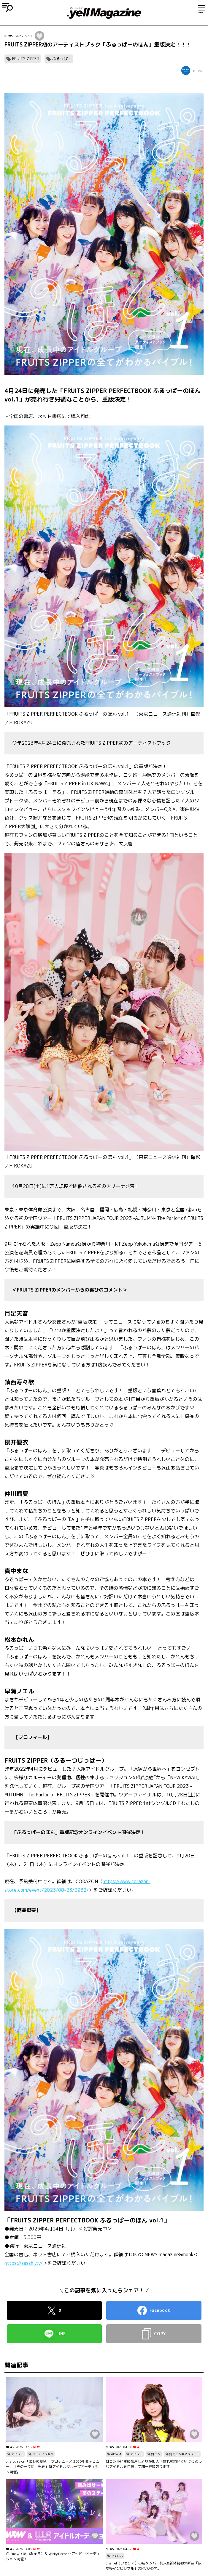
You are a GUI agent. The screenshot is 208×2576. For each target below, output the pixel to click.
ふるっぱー (62, 58)
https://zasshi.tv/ (23, 2263)
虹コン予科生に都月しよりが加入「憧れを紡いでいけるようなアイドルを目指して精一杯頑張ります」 (154, 2464)
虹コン (155, 2454)
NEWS (8, 36)
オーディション (42, 2454)
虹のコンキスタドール (184, 2454)
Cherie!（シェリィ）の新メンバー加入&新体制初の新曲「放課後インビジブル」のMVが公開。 (153, 2566)
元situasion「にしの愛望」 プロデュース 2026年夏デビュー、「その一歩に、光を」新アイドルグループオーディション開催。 (54, 2466)
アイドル (17, 2454)
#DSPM (116, 2454)
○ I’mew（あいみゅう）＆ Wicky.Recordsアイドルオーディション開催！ (53, 2556)
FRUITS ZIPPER (25, 58)
